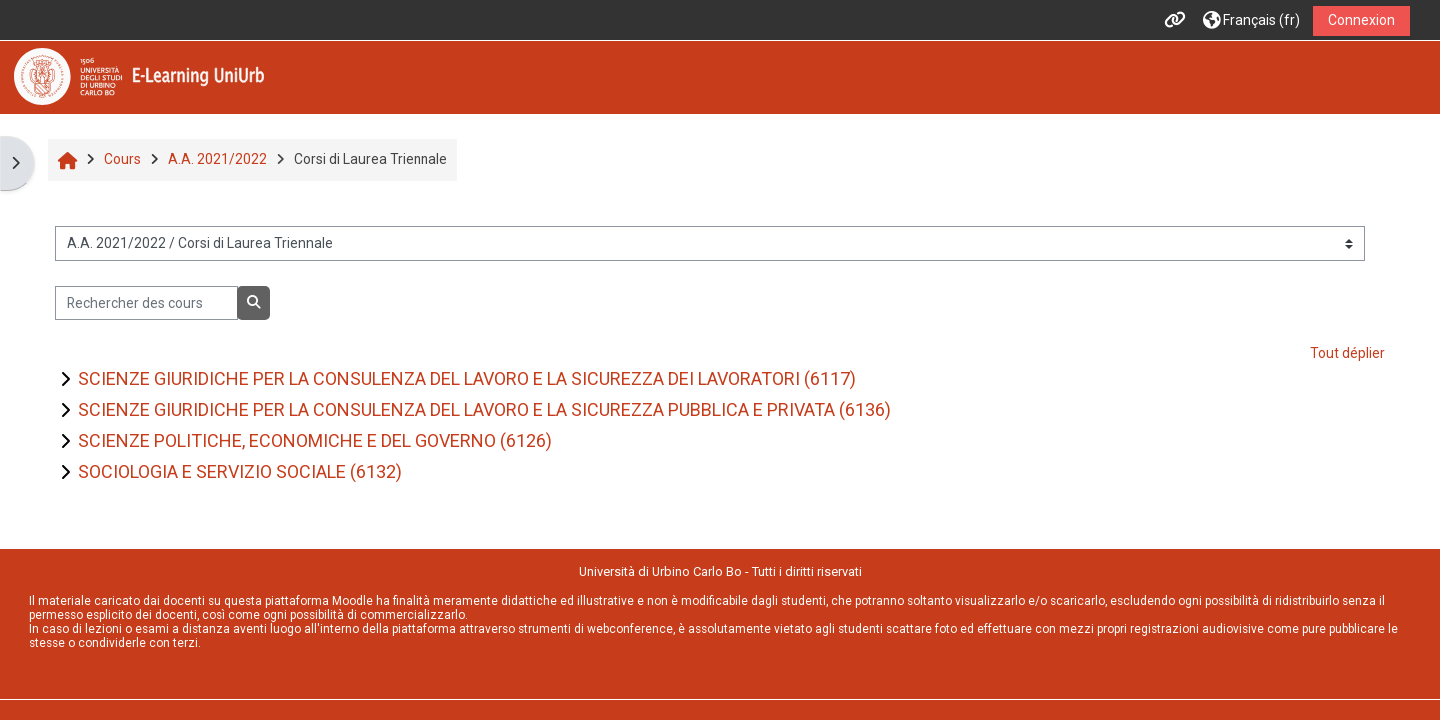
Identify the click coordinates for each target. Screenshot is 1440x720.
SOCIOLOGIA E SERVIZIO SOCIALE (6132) (240, 471)
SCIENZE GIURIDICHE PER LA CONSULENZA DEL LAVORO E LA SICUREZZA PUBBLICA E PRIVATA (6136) (484, 409)
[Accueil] (139, 76)
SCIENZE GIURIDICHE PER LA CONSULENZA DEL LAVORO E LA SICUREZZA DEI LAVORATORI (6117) (467, 378)
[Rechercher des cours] (146, 303)
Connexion (1361, 20)
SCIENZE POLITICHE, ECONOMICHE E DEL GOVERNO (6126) (315, 440)
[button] (1251, 20)
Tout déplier (1347, 353)
